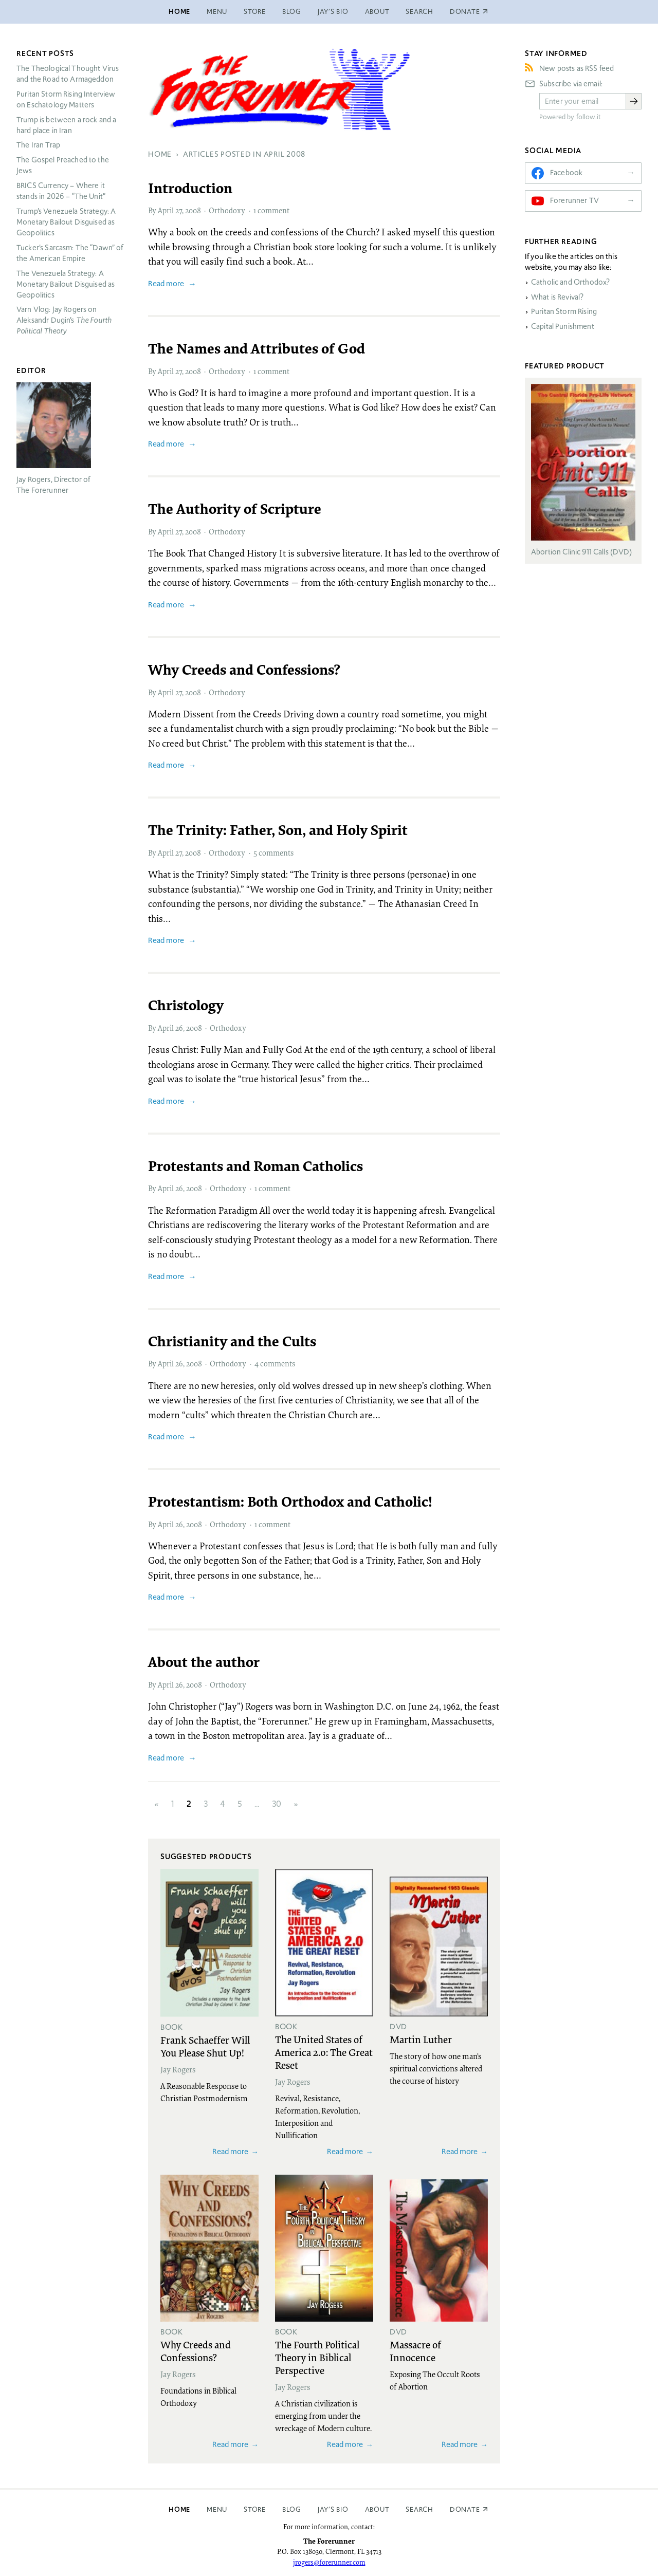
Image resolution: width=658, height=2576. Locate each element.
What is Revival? (557, 297)
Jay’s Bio (333, 11)
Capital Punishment (562, 326)
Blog (291, 11)
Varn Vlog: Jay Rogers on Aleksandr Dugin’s (64, 320)
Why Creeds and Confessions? (195, 2351)
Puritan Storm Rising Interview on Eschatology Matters (66, 99)
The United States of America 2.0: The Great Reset (324, 2051)
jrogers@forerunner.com (329, 2562)
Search (419, 11)
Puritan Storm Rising (564, 311)
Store (255, 11)
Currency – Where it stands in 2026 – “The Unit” (60, 190)
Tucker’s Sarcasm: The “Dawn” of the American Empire (69, 253)
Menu (217, 11)
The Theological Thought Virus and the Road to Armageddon (67, 73)
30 (276, 1804)
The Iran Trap (38, 145)
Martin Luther (421, 2039)
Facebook (566, 173)
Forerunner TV (574, 200)
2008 (193, 210)
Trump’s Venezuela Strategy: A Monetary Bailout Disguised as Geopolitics (66, 222)
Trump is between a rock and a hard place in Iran (66, 125)
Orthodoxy (227, 210)
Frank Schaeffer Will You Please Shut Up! (205, 2046)
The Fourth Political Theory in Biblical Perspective (317, 2357)
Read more (166, 283)
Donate (465, 2509)
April (166, 210)
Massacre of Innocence (415, 2351)
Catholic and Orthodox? (570, 282)
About (377, 11)
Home (179, 11)
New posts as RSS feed (576, 68)
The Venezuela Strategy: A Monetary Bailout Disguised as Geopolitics (65, 284)
